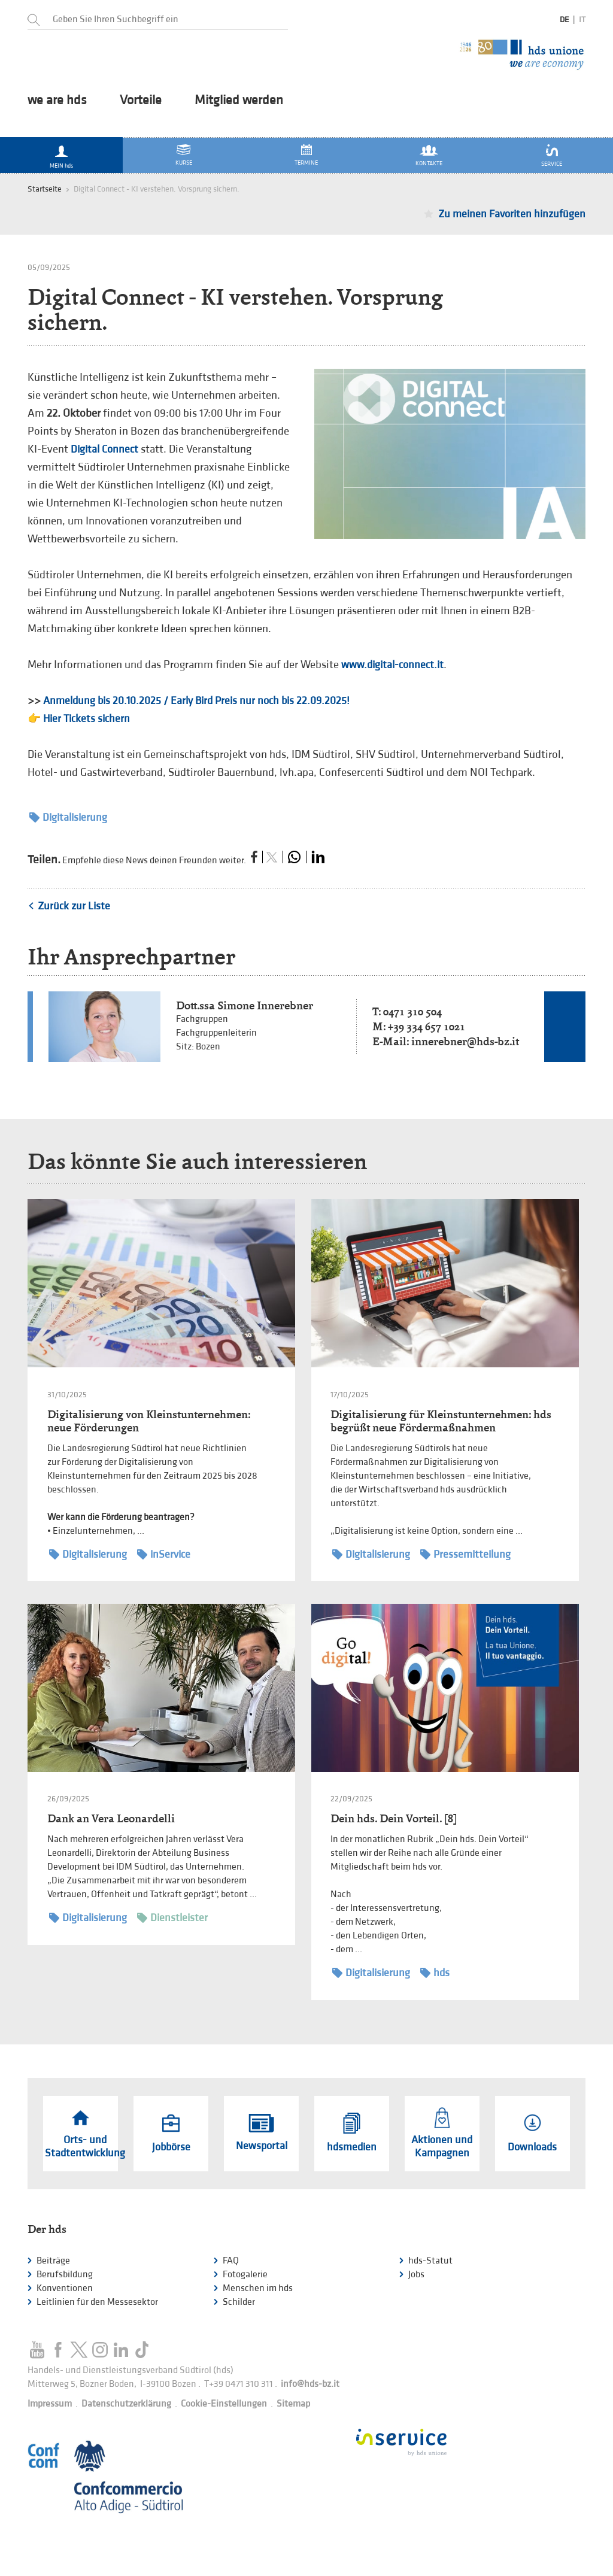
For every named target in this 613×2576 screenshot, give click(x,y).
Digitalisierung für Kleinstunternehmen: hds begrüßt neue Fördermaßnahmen (440, 1420)
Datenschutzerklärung (126, 2404)
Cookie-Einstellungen (224, 2404)
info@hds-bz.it (310, 2384)
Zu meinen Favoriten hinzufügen (511, 214)
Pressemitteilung (465, 1554)
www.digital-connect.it (392, 665)
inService (163, 1554)
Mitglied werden (239, 100)
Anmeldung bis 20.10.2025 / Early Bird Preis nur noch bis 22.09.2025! (196, 700)
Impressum (50, 2404)
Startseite (45, 189)
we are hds (57, 100)
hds (435, 1972)
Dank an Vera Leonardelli (111, 1818)
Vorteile (141, 100)
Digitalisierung (68, 817)
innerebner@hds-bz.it (465, 1041)
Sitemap (293, 2404)
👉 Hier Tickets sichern (79, 718)
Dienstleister (172, 1917)
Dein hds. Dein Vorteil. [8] (393, 1818)
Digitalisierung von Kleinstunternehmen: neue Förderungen (148, 1420)
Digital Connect (106, 449)
